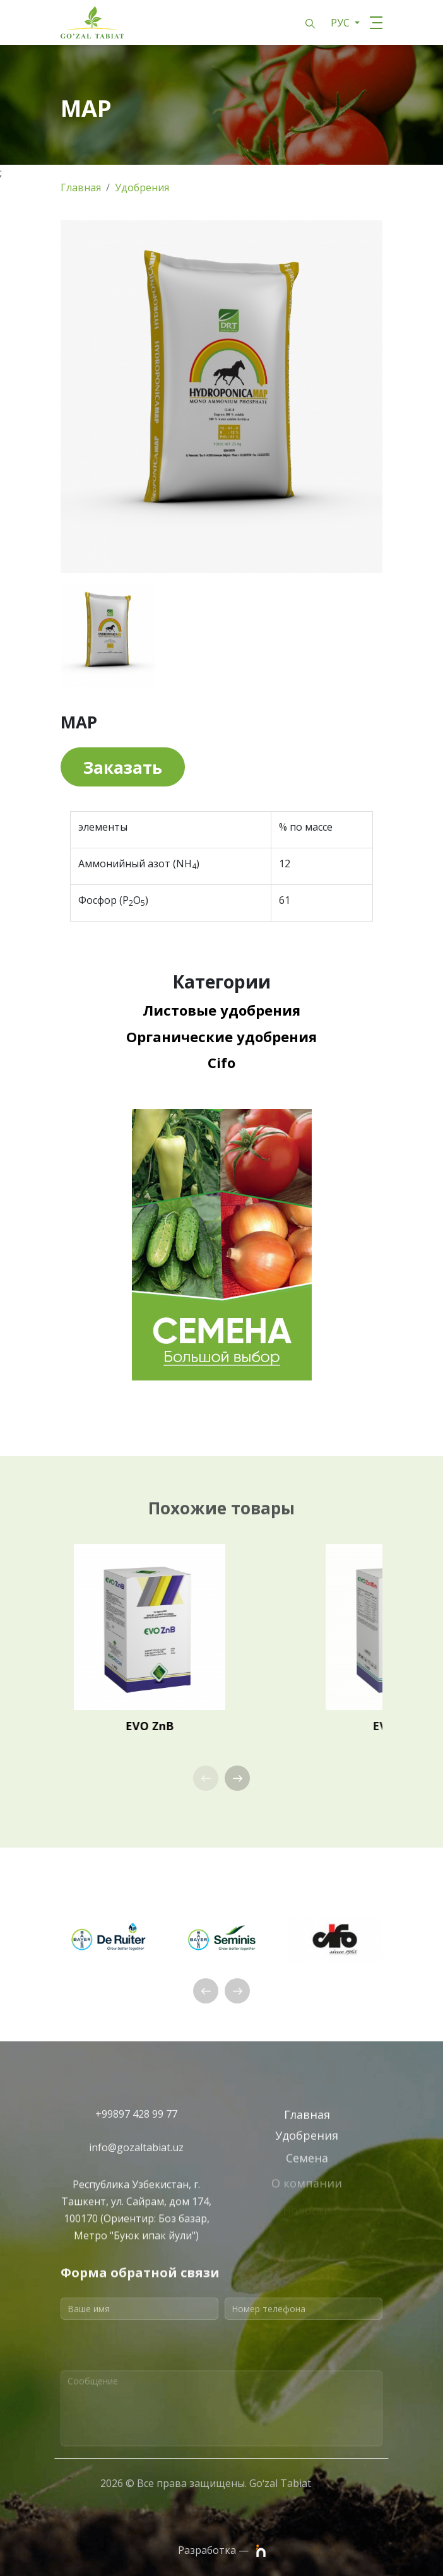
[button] (237, 1778)
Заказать (122, 767)
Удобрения (142, 187)
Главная (81, 187)
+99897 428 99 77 (136, 2127)
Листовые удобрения (221, 1010)
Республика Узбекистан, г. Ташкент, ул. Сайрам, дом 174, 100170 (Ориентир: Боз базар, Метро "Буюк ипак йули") (136, 2263)
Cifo (221, 1062)
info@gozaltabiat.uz (136, 2161)
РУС (341, 23)
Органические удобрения (221, 1036)
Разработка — (222, 2550)
